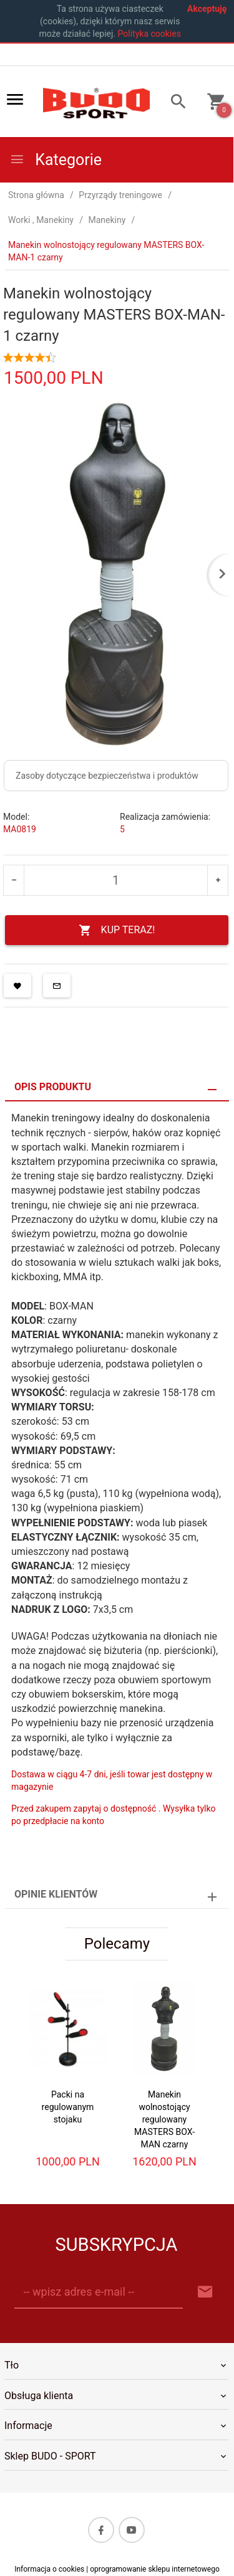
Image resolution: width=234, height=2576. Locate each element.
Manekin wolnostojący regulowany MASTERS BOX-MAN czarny (164, 2119)
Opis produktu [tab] (52, 1087)
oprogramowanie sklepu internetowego (155, 2569)
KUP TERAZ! (117, 930)
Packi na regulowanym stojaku (68, 2106)
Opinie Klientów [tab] (55, 1894)
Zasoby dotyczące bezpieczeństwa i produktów (107, 776)
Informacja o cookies (49, 2569)
